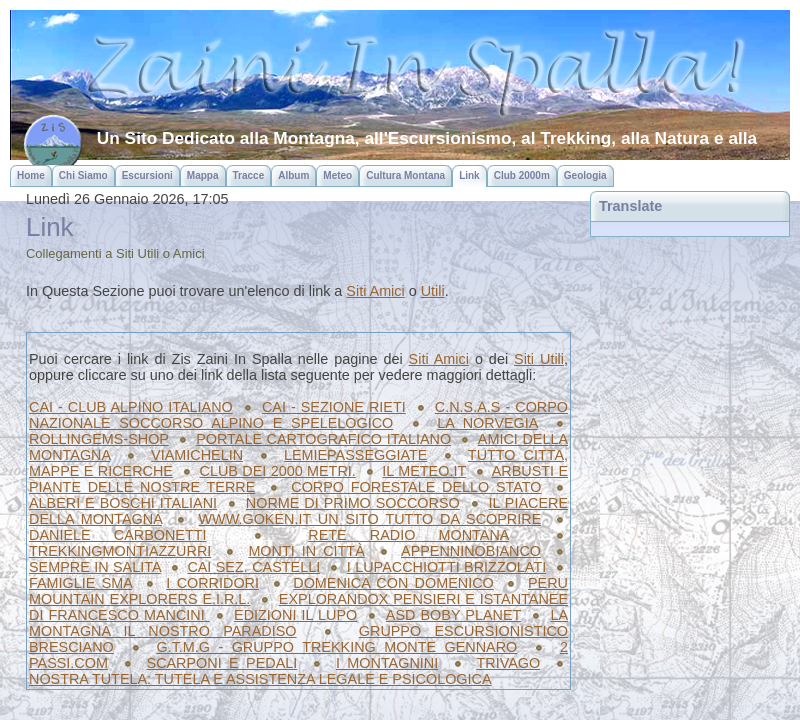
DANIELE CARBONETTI (118, 535)
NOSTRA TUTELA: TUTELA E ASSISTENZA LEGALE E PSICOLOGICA (260, 679)
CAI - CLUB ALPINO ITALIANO (131, 407)
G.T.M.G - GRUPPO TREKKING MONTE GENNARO (336, 647)
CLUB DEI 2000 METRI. (277, 471)
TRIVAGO (509, 663)
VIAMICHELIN (197, 455)
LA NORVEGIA (487, 423)
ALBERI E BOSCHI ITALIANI (123, 503)
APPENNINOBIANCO (471, 551)
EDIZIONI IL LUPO (295, 615)
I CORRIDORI (212, 583)
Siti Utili (539, 359)
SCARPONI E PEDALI (222, 663)
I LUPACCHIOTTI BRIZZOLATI (446, 567)
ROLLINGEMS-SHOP (99, 439)
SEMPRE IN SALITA (95, 567)
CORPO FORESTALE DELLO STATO (416, 487)
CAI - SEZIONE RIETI (334, 407)
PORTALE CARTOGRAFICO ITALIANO (323, 439)
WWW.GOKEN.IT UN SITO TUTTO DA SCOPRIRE (370, 519)
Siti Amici (375, 291)
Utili (433, 291)
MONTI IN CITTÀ (306, 551)
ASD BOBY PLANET (453, 615)
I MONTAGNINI (387, 663)
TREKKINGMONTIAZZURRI (120, 551)
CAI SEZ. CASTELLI (253, 567)
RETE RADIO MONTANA (408, 535)
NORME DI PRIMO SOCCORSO (353, 503)
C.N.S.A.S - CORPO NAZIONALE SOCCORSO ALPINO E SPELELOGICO (298, 415)
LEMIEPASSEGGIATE (355, 455)
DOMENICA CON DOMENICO (393, 583)
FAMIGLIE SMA (80, 583)
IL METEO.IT (424, 471)
